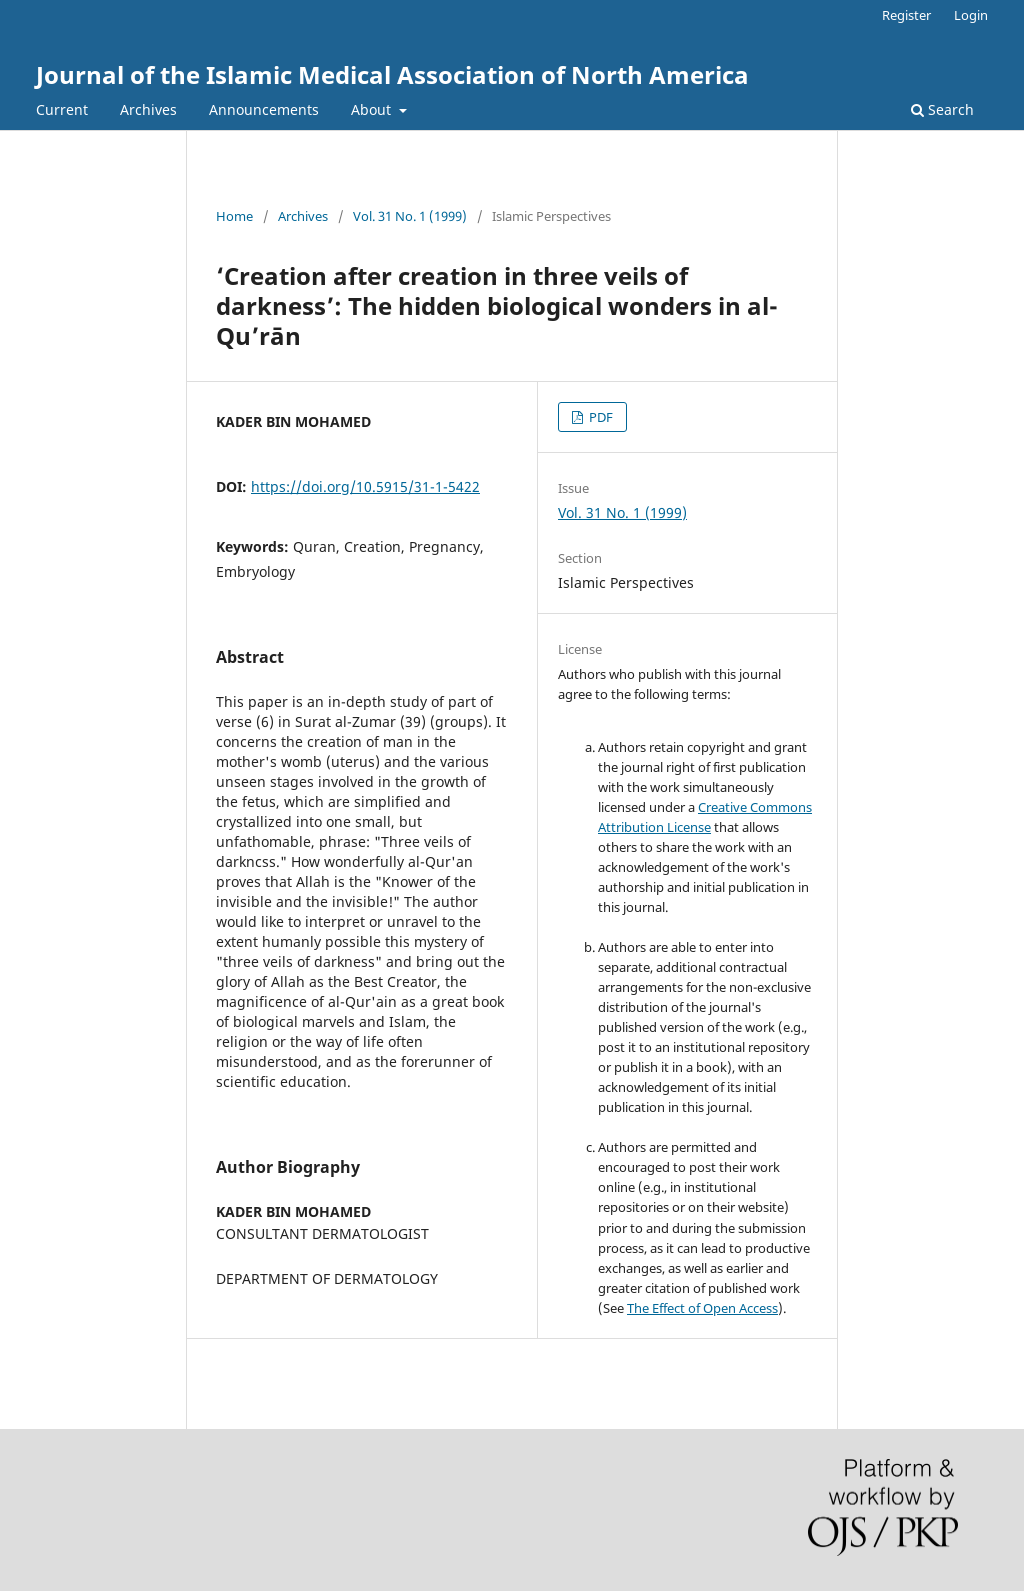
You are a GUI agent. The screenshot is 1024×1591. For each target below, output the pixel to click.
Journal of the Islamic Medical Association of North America (392, 74)
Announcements (264, 109)
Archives (148, 109)
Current (62, 109)
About (373, 109)
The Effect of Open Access (702, 1308)
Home (234, 216)
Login (971, 15)
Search (942, 109)
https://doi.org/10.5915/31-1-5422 (365, 486)
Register (906, 15)
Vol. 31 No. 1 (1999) (410, 216)
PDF (599, 417)
